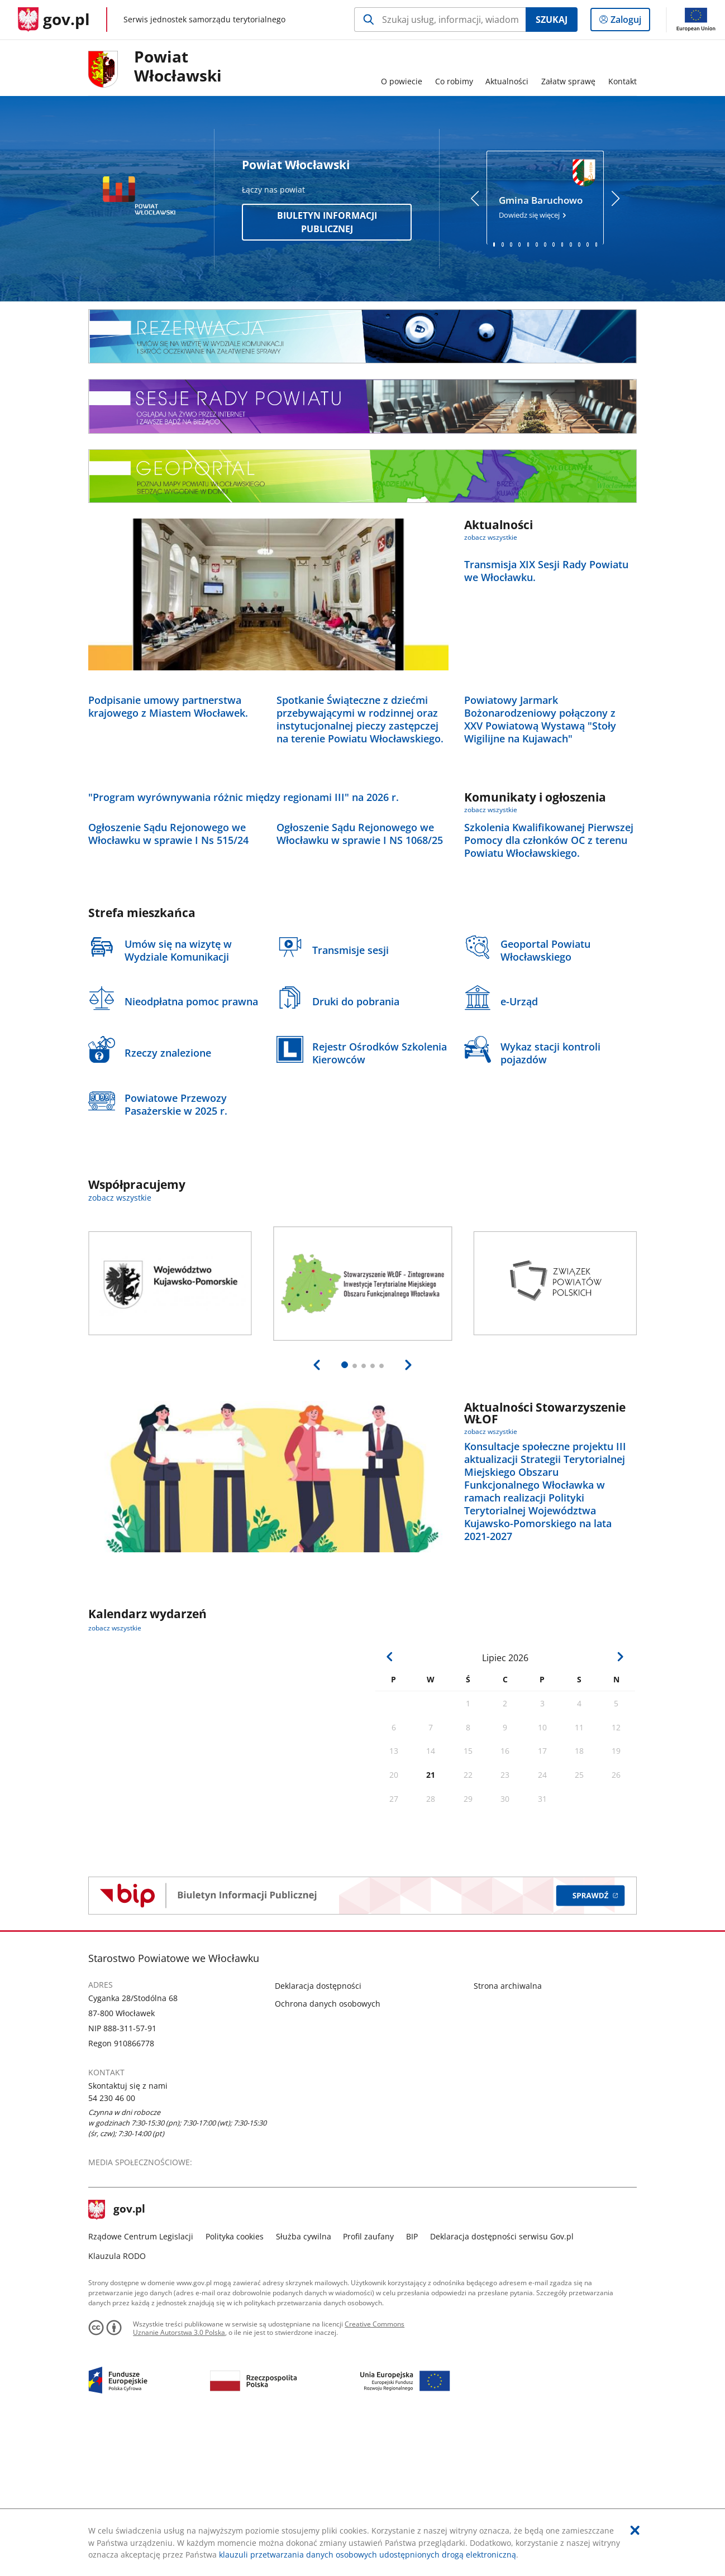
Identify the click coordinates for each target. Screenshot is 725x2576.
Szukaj (551, 19)
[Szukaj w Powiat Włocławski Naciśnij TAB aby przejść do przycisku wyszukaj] (440, 19)
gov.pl (116, 2354)
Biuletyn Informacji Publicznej (327, 222)
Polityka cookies (235, 2381)
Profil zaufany (368, 2381)
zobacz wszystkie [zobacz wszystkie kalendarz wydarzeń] (114, 1773)
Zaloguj (629, 21)
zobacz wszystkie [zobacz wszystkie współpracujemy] (119, 1342)
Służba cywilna (303, 2381)
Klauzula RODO (117, 2401)
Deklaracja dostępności (318, 2130)
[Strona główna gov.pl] (54, 19)
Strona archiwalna (508, 2130)
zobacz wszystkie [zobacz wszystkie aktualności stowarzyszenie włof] (490, 1576)
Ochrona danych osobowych (327, 2148)
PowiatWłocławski (178, 66)
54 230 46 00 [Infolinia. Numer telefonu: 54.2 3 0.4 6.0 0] (111, 2242)
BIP (412, 2381)
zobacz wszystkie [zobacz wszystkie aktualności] (490, 537)
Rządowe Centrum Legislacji (140, 2381)
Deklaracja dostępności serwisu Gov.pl (502, 2381)
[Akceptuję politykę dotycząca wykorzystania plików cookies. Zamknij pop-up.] (635, 2530)
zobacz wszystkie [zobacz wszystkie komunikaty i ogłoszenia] (490, 881)
